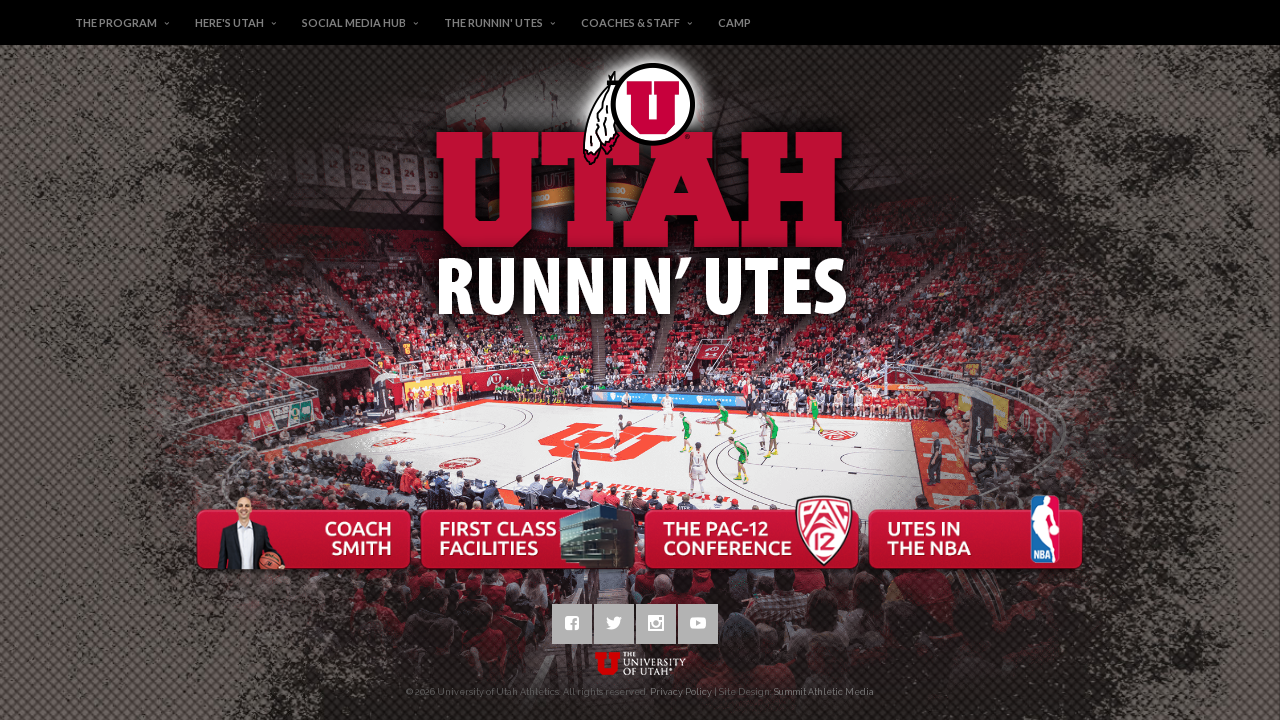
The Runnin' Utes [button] (493, 22)
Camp (734, 22)
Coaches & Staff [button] (630, 22)
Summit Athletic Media (824, 692)
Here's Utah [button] (229, 22)
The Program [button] (116, 22)
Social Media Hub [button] (354, 22)
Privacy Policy (681, 692)
